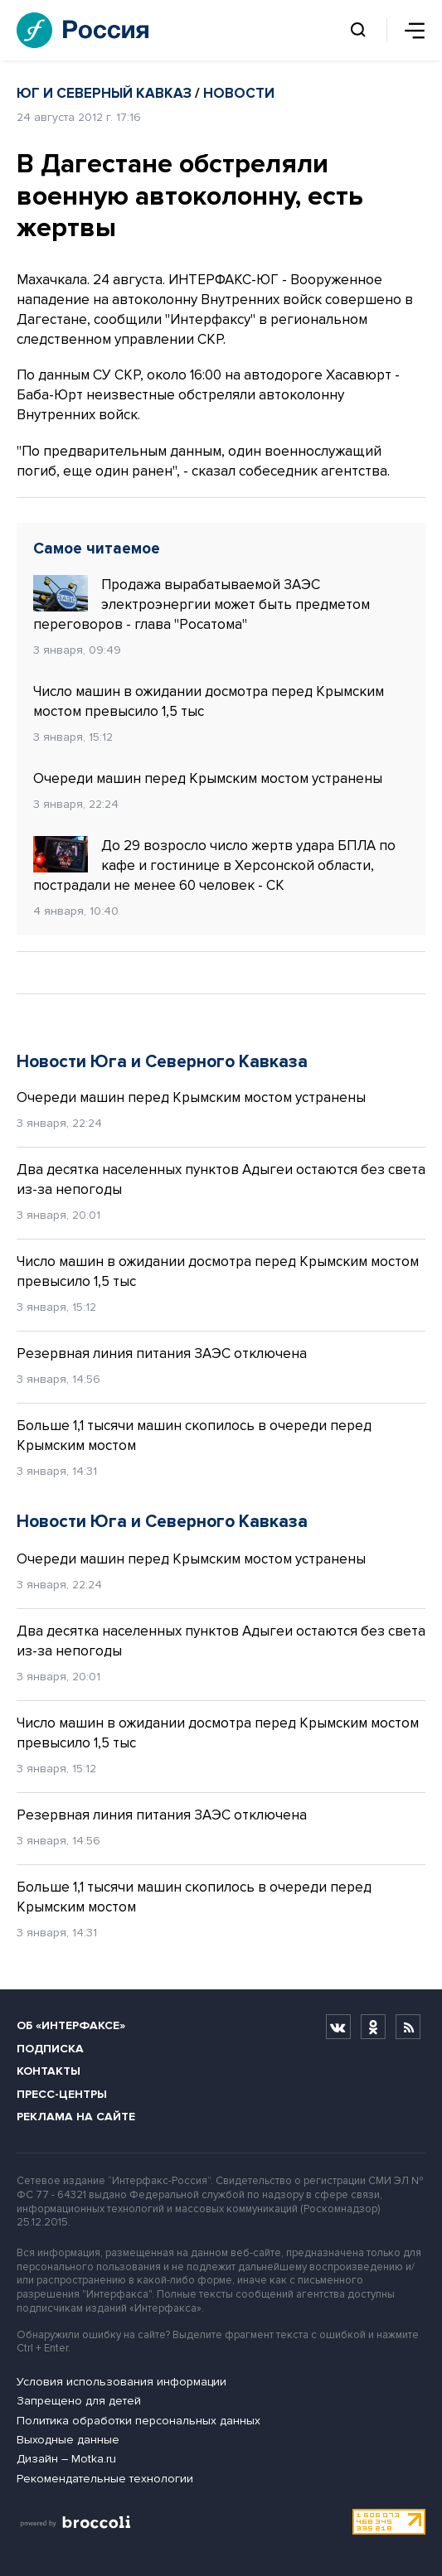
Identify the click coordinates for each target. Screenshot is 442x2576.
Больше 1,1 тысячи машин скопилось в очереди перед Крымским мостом (194, 1435)
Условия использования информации (121, 2382)
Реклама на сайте (76, 2117)
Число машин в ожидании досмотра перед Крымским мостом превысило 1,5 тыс (208, 701)
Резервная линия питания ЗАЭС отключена (162, 1353)
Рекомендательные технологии (105, 2479)
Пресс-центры (62, 2094)
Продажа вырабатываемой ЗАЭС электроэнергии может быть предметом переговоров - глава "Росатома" (201, 604)
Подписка (50, 2049)
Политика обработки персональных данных (138, 2421)
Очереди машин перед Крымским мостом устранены (207, 778)
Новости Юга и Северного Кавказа (162, 1061)
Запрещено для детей (79, 2401)
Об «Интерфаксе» (71, 2025)
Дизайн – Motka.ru (66, 2459)
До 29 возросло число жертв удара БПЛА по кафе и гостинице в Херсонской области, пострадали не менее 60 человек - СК (214, 865)
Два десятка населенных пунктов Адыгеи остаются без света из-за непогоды (221, 1179)
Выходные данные (68, 2440)
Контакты (48, 2071)
